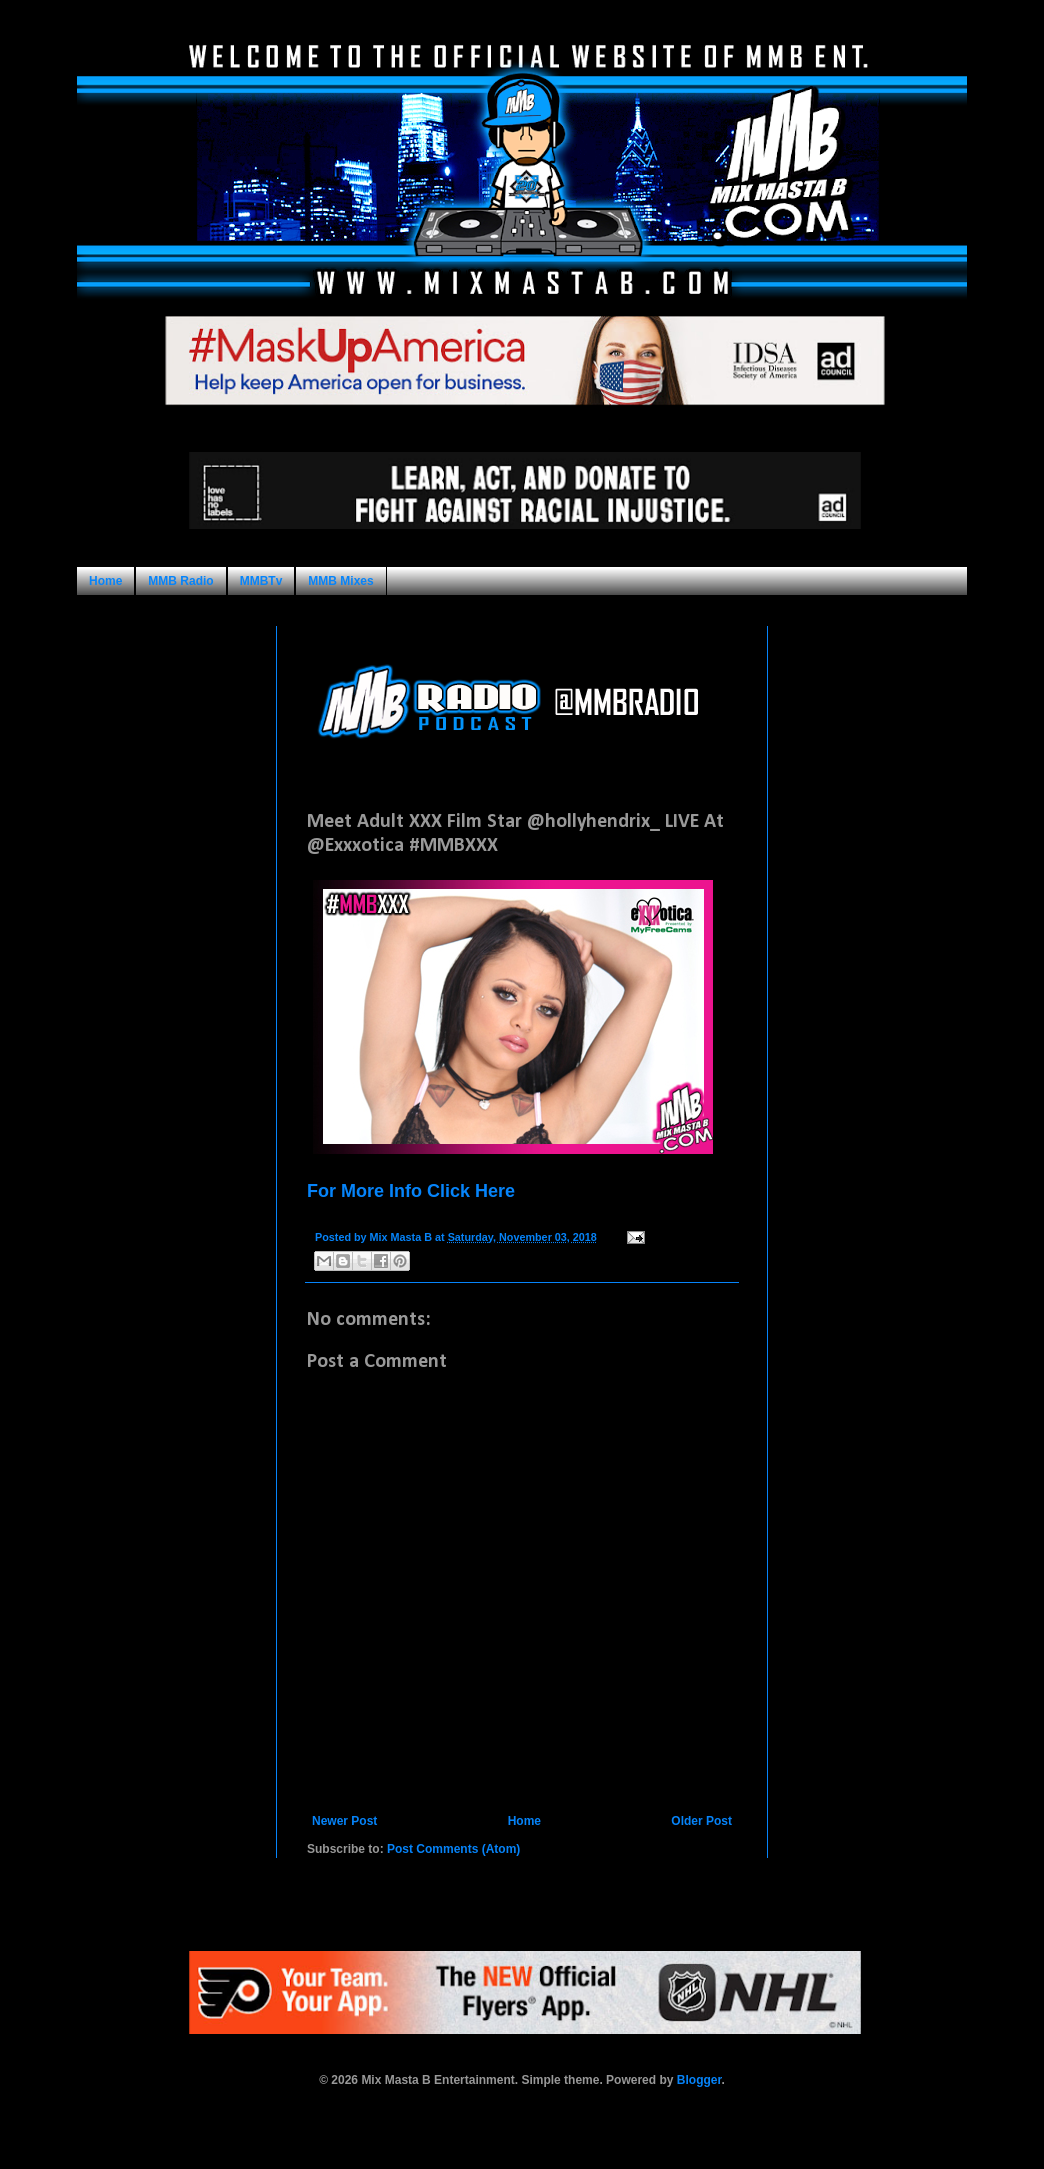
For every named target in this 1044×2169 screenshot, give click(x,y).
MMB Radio (180, 581)
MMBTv (261, 581)
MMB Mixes (340, 581)
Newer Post (344, 1821)
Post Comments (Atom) (453, 1849)
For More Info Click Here (411, 1191)
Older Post (701, 1821)
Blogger (699, 2080)
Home (105, 581)
